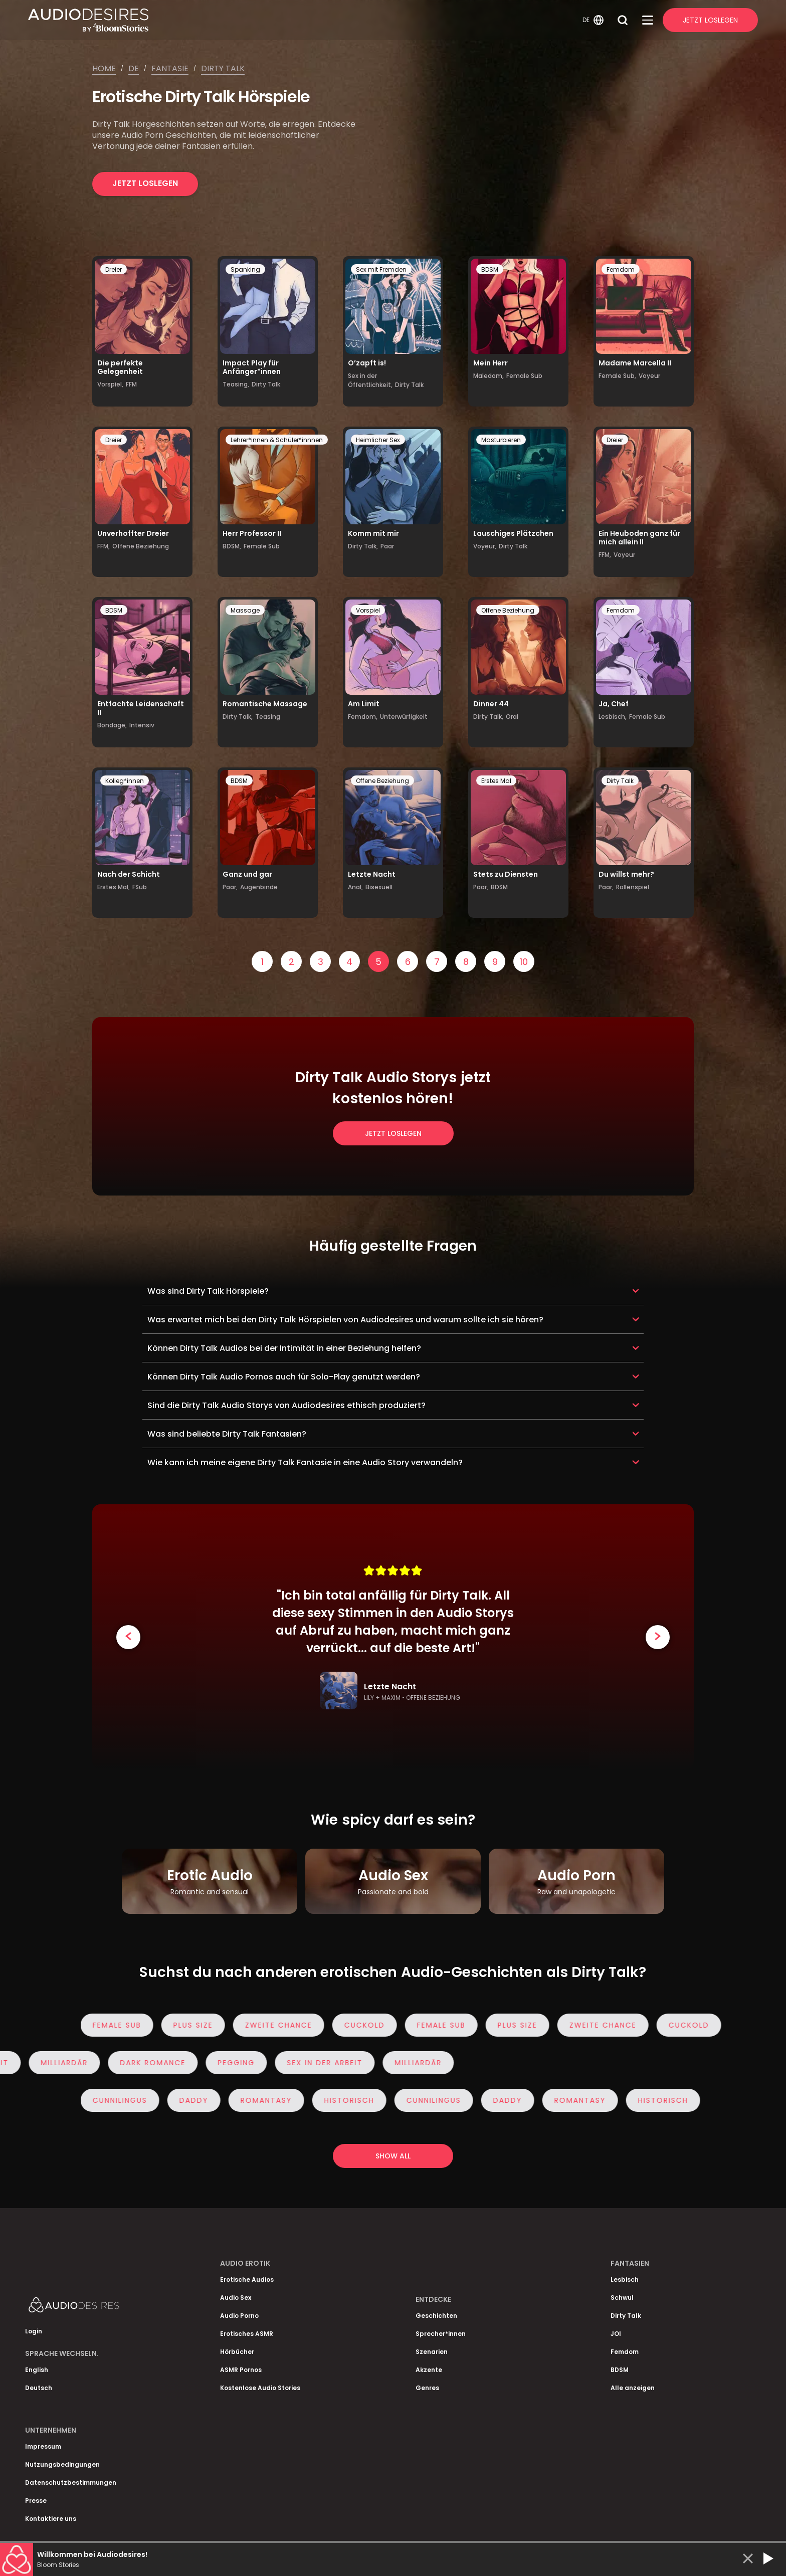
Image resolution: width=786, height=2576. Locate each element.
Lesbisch (625, 2279)
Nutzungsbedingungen (62, 2464)
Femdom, (362, 716)
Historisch (356, 2100)
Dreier (113, 269)
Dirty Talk (266, 384)
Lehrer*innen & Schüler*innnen (277, 440)
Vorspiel (368, 610)
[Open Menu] (648, 20)
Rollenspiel (632, 887)
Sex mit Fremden (381, 269)
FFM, (103, 546)
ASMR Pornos (241, 2369)
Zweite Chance (285, 2025)
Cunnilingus (126, 2100)
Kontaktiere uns (50, 2518)
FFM (131, 384)
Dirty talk (223, 68)
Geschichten (436, 2315)
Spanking (245, 269)
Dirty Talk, (363, 546)
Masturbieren (501, 440)
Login (33, 2331)
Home (104, 68)
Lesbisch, (613, 716)
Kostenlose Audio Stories (260, 2388)
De (133, 68)
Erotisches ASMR (246, 2333)
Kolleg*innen (124, 780)
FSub (139, 887)
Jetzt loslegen (145, 183)
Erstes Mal (496, 780)
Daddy (200, 2100)
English (36, 2369)
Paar (387, 546)
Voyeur (649, 375)
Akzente (429, 2369)
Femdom (621, 269)
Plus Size (200, 2025)
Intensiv (141, 725)
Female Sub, (617, 375)
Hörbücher (237, 2351)
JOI (616, 2333)
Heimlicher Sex (378, 440)
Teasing (267, 716)
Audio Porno (239, 2315)
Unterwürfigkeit (404, 716)
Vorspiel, (110, 384)
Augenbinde (259, 887)
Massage (245, 610)
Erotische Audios (247, 2279)
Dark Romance (146, 2063)
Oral (512, 716)
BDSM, (232, 546)
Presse (36, 2500)
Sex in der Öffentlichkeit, (370, 380)
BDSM (489, 269)
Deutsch (38, 2388)
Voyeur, (484, 546)
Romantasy (273, 2100)
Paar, (230, 887)
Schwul (622, 2297)
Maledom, (488, 375)
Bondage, (112, 725)
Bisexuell (378, 887)
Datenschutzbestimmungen (70, 2482)
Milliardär (57, 2063)
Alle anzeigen (633, 2388)
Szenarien (432, 2351)
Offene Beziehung (140, 546)
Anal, (355, 887)
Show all (393, 2156)
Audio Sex (235, 2297)
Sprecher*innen (441, 2333)
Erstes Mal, (113, 887)
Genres (427, 2388)
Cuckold (371, 2025)
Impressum (43, 2446)
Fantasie (169, 68)
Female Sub (524, 375)
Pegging (229, 2063)
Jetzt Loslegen (710, 20)
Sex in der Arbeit (318, 2063)
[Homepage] (303, 20)
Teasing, (236, 384)
